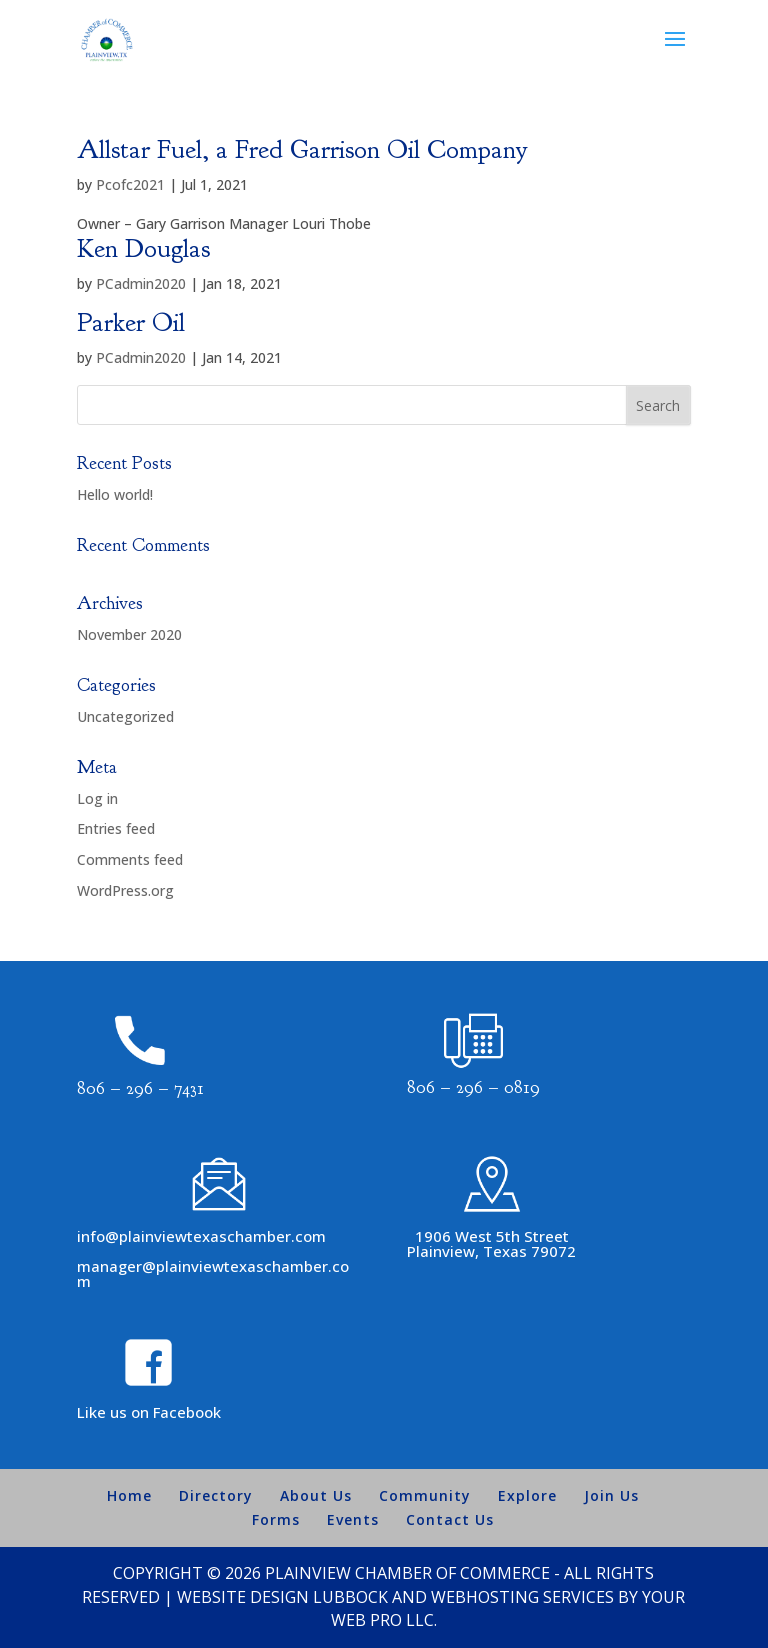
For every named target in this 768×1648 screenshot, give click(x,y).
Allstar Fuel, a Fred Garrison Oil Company (302, 149)
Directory (216, 1495)
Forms (276, 1519)
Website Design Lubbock (282, 1597)
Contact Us (450, 1519)
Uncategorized (125, 716)
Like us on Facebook (149, 1412)
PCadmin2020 (141, 283)
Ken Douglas (143, 248)
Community (425, 1495)
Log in (97, 798)
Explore (527, 1495)
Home (129, 1495)
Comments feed (130, 859)
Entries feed (116, 828)
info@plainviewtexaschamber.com (201, 1236)
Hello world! (115, 494)
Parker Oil (131, 322)
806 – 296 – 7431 (140, 1088)
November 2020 (129, 634)
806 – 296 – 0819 (473, 1087)
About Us (316, 1495)
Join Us (611, 1495)
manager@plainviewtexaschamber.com (213, 1273)
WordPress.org (125, 890)
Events (353, 1519)
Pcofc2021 (130, 184)
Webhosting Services (522, 1597)
